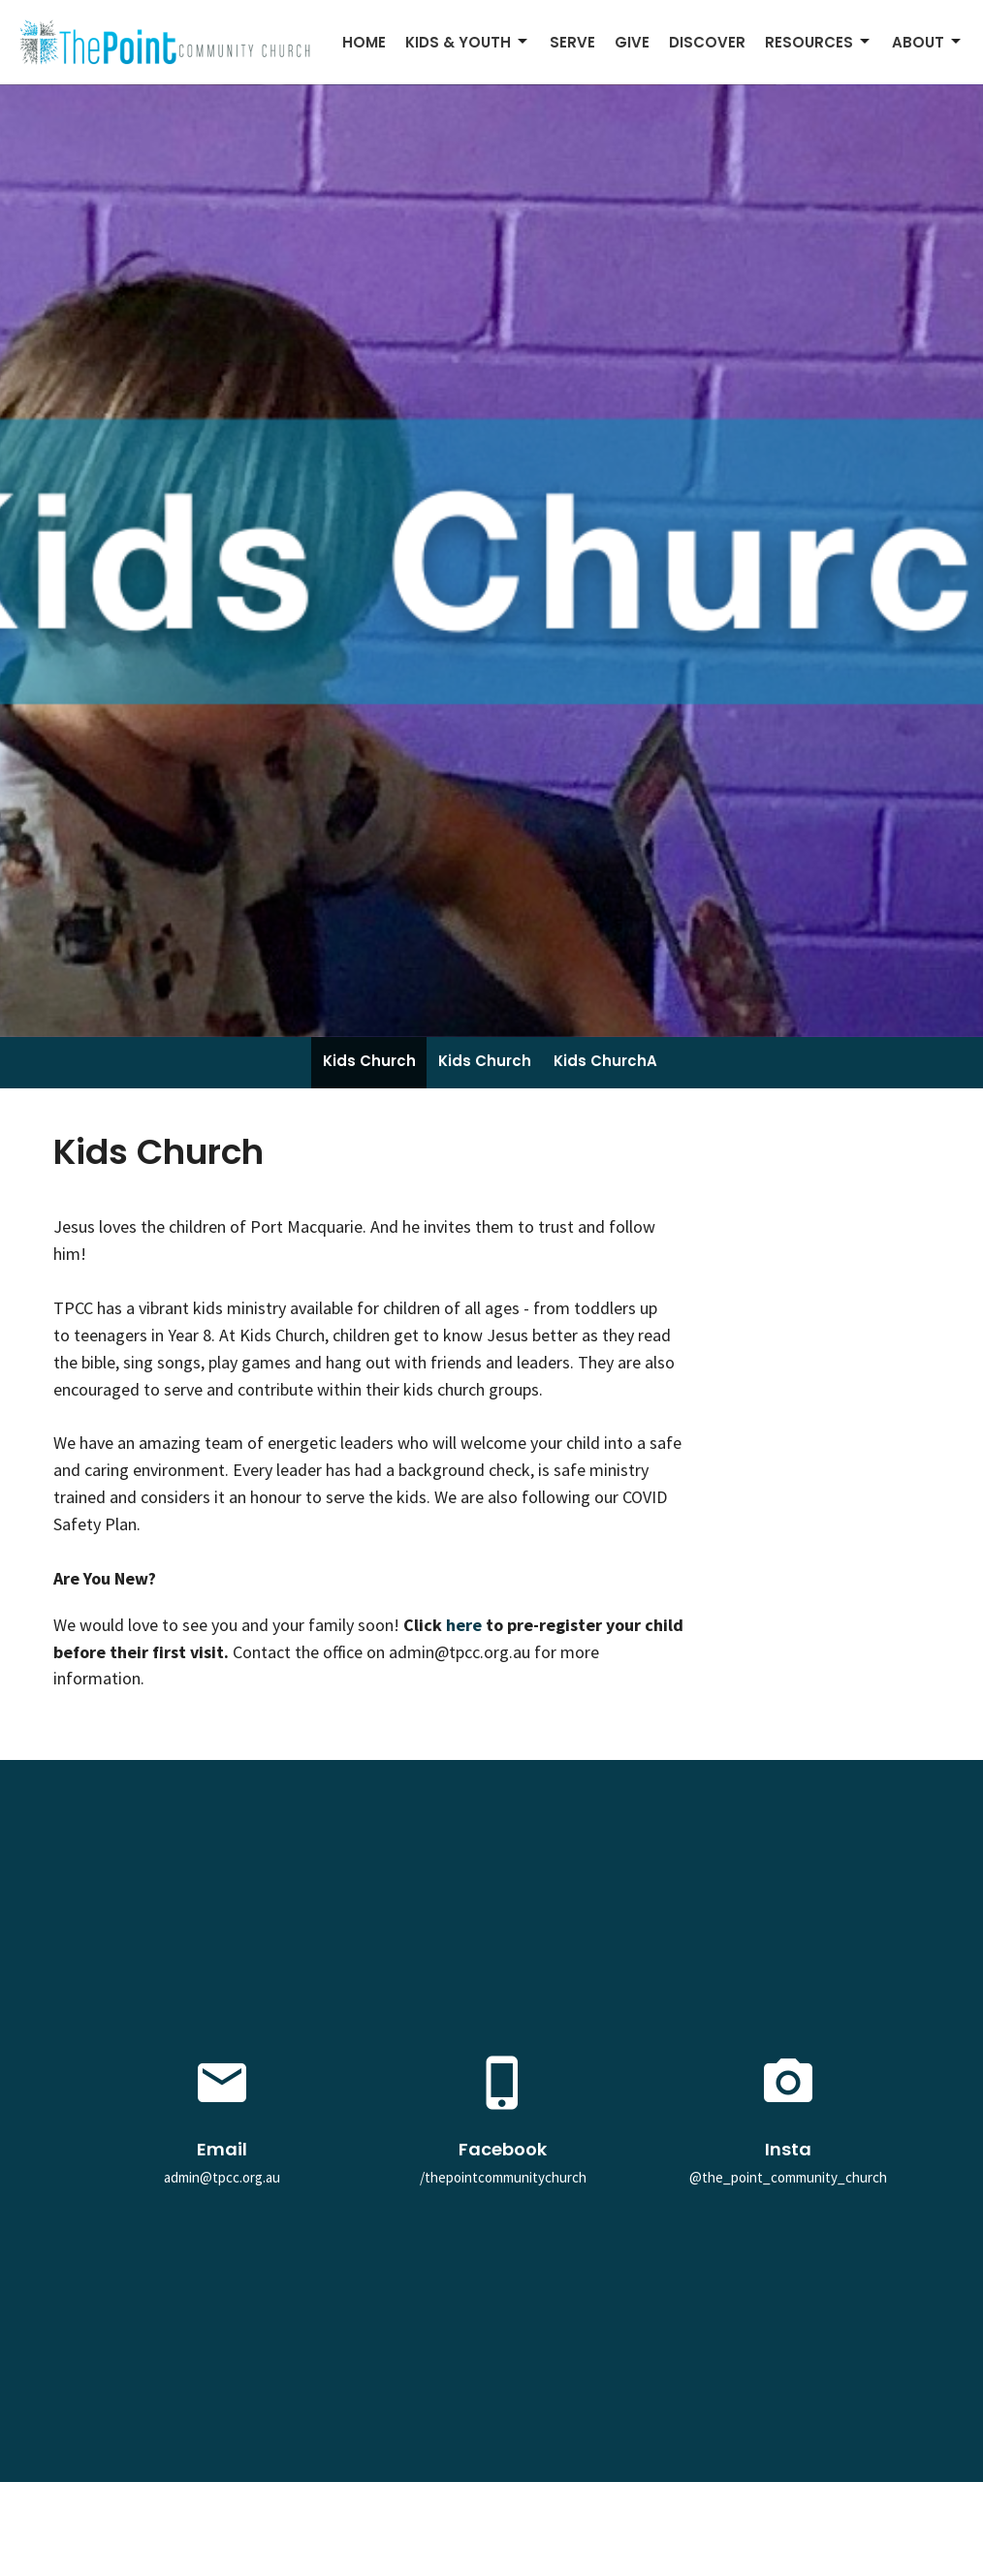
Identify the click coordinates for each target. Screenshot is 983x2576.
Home (364, 42)
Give (632, 42)
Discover (707, 42)
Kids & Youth (467, 42)
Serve (572, 42)
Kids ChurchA (605, 1061)
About (928, 42)
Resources (818, 42)
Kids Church (369, 1061)
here (466, 1625)
